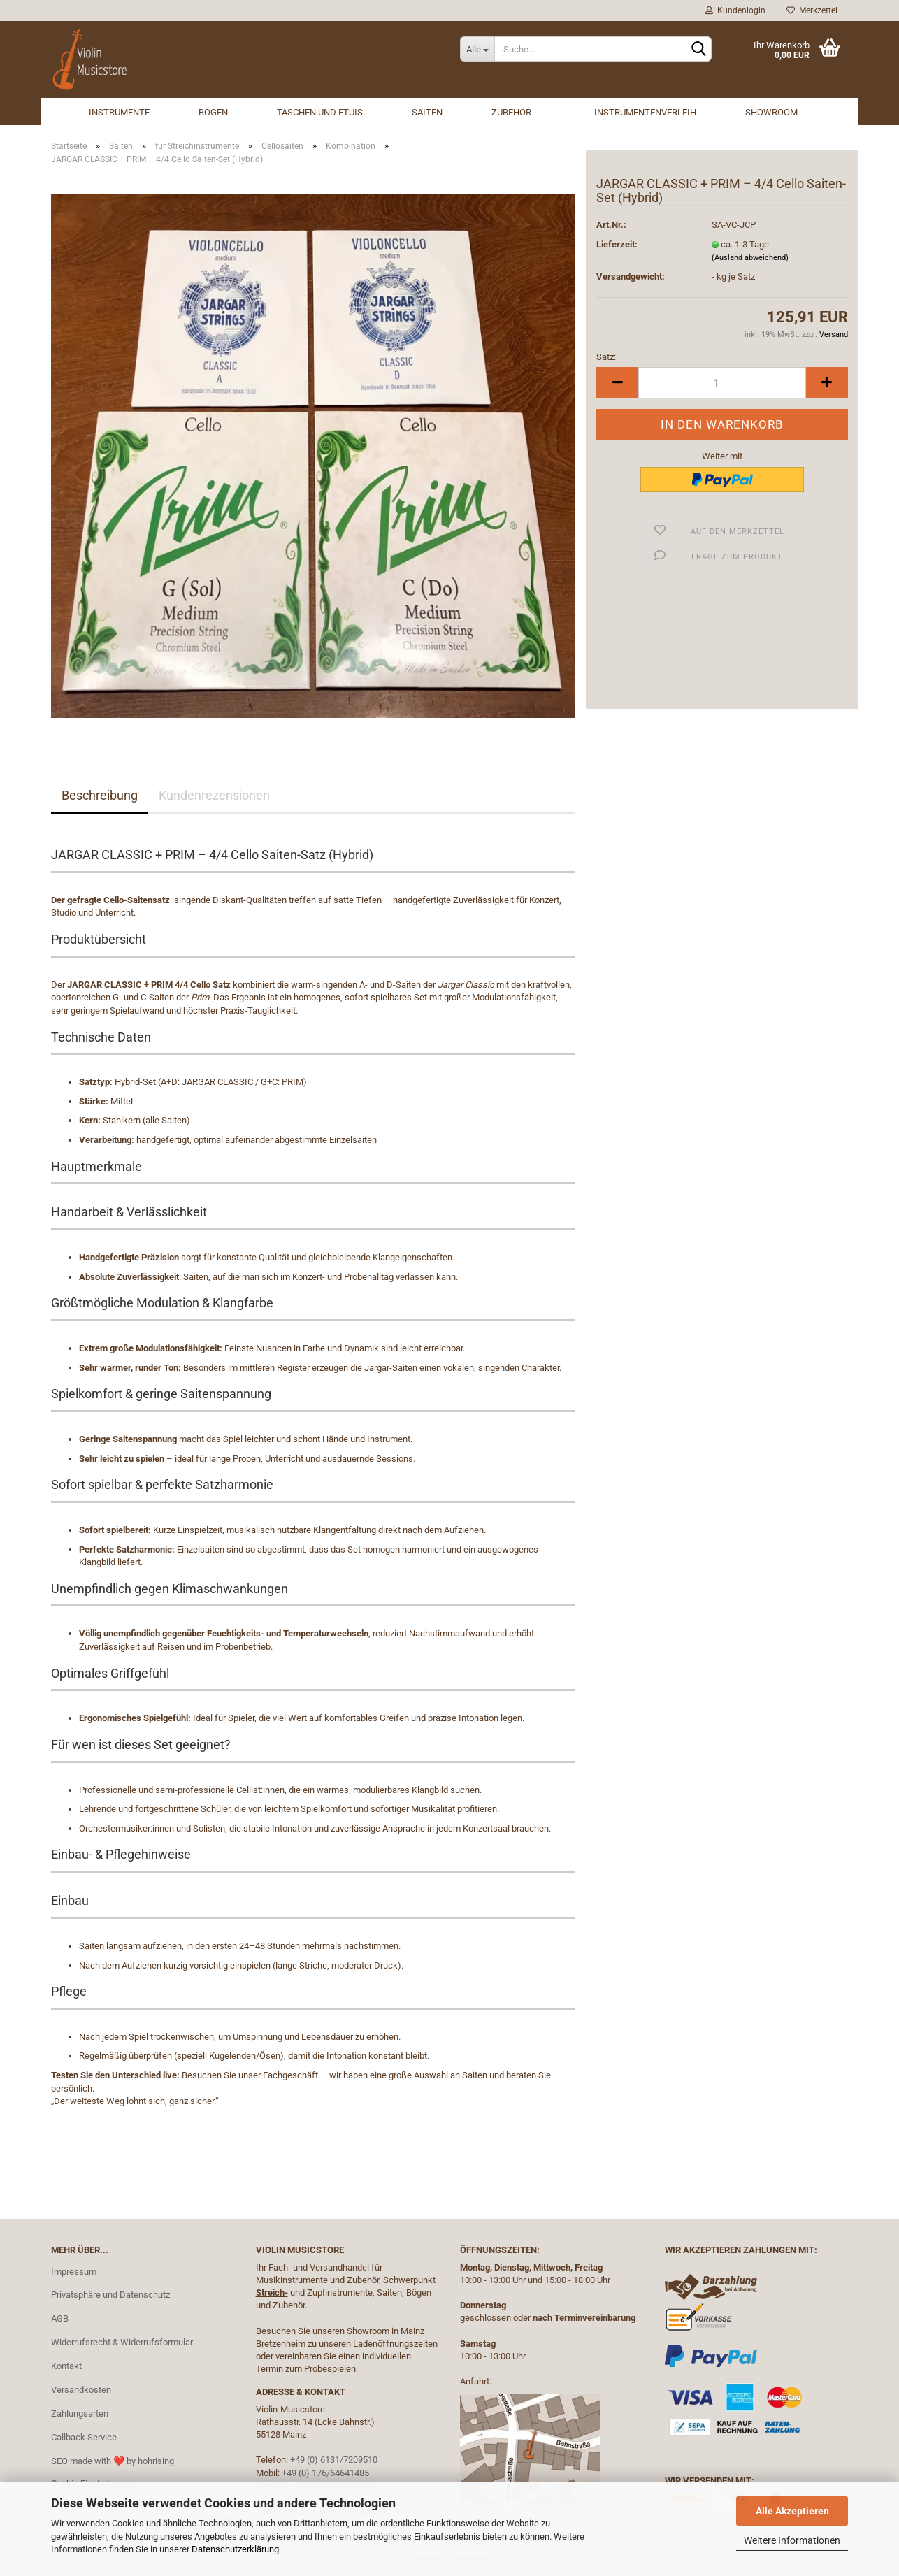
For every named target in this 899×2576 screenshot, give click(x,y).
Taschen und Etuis (320, 112)
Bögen (213, 112)
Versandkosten (81, 2389)
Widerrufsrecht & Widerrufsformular (122, 2342)
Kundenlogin (735, 10)
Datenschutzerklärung (235, 2549)
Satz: (606, 357)
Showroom (771, 112)
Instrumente (119, 112)
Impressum (73, 2271)
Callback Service (84, 2437)
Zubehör (511, 112)
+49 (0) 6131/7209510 (333, 2459)
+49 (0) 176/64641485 (325, 2473)
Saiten (427, 112)
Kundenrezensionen (214, 795)
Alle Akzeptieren (792, 2511)
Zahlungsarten (79, 2413)
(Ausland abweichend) (750, 257)
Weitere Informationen (792, 2540)
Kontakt (66, 2366)
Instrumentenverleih (645, 112)
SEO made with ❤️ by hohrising (112, 2461)
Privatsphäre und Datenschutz (110, 2294)
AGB (60, 2318)
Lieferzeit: (617, 244)
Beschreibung (100, 795)
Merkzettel (811, 10)
